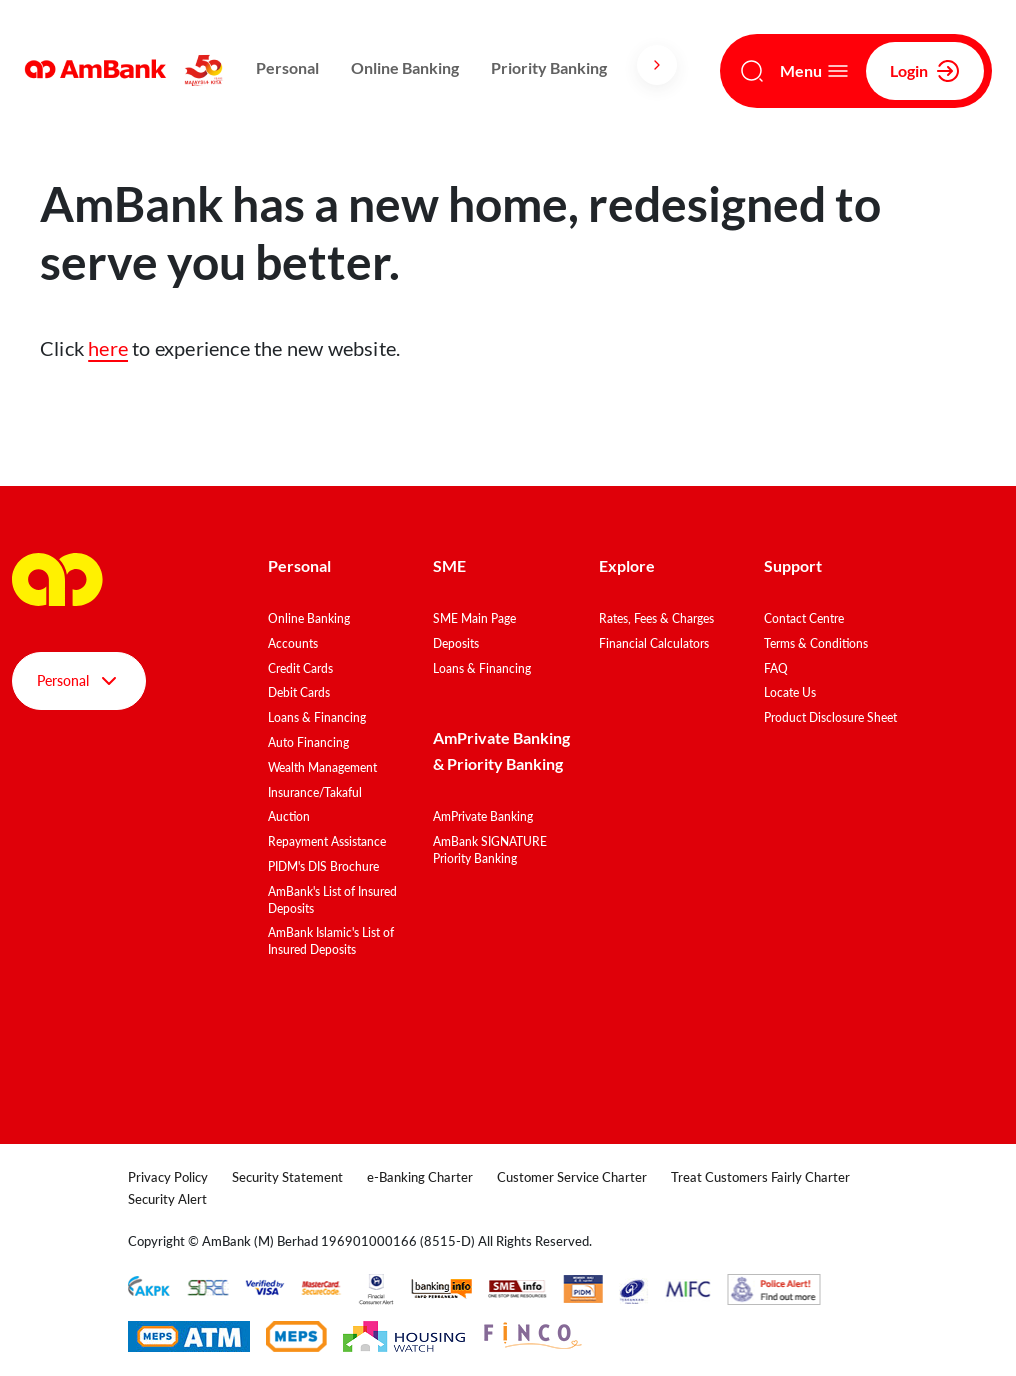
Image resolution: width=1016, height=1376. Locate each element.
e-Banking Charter (420, 1177)
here (108, 348)
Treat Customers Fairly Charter (760, 1177)
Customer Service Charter (572, 1177)
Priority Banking (549, 67)
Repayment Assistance (327, 841)
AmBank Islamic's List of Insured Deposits (331, 941)
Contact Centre (804, 618)
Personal (287, 67)
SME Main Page (474, 618)
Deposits (456, 643)
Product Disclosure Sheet (830, 717)
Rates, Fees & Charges (656, 618)
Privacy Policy (168, 1177)
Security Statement (287, 1177)
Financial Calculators (654, 643)
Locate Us (790, 692)
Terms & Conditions (816, 643)
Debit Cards (299, 692)
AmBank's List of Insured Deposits (332, 900)
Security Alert (167, 1199)
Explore (627, 565)
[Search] (752, 71)
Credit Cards (300, 668)
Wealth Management (322, 767)
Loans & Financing (317, 717)
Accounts (293, 643)
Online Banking (405, 67)
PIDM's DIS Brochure (323, 866)
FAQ (776, 668)
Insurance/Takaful (315, 792)
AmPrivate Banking (483, 816)
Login (925, 71)
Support (793, 565)
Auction (289, 816)
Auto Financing (308, 742)
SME (449, 565)
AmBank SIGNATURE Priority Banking (490, 850)
